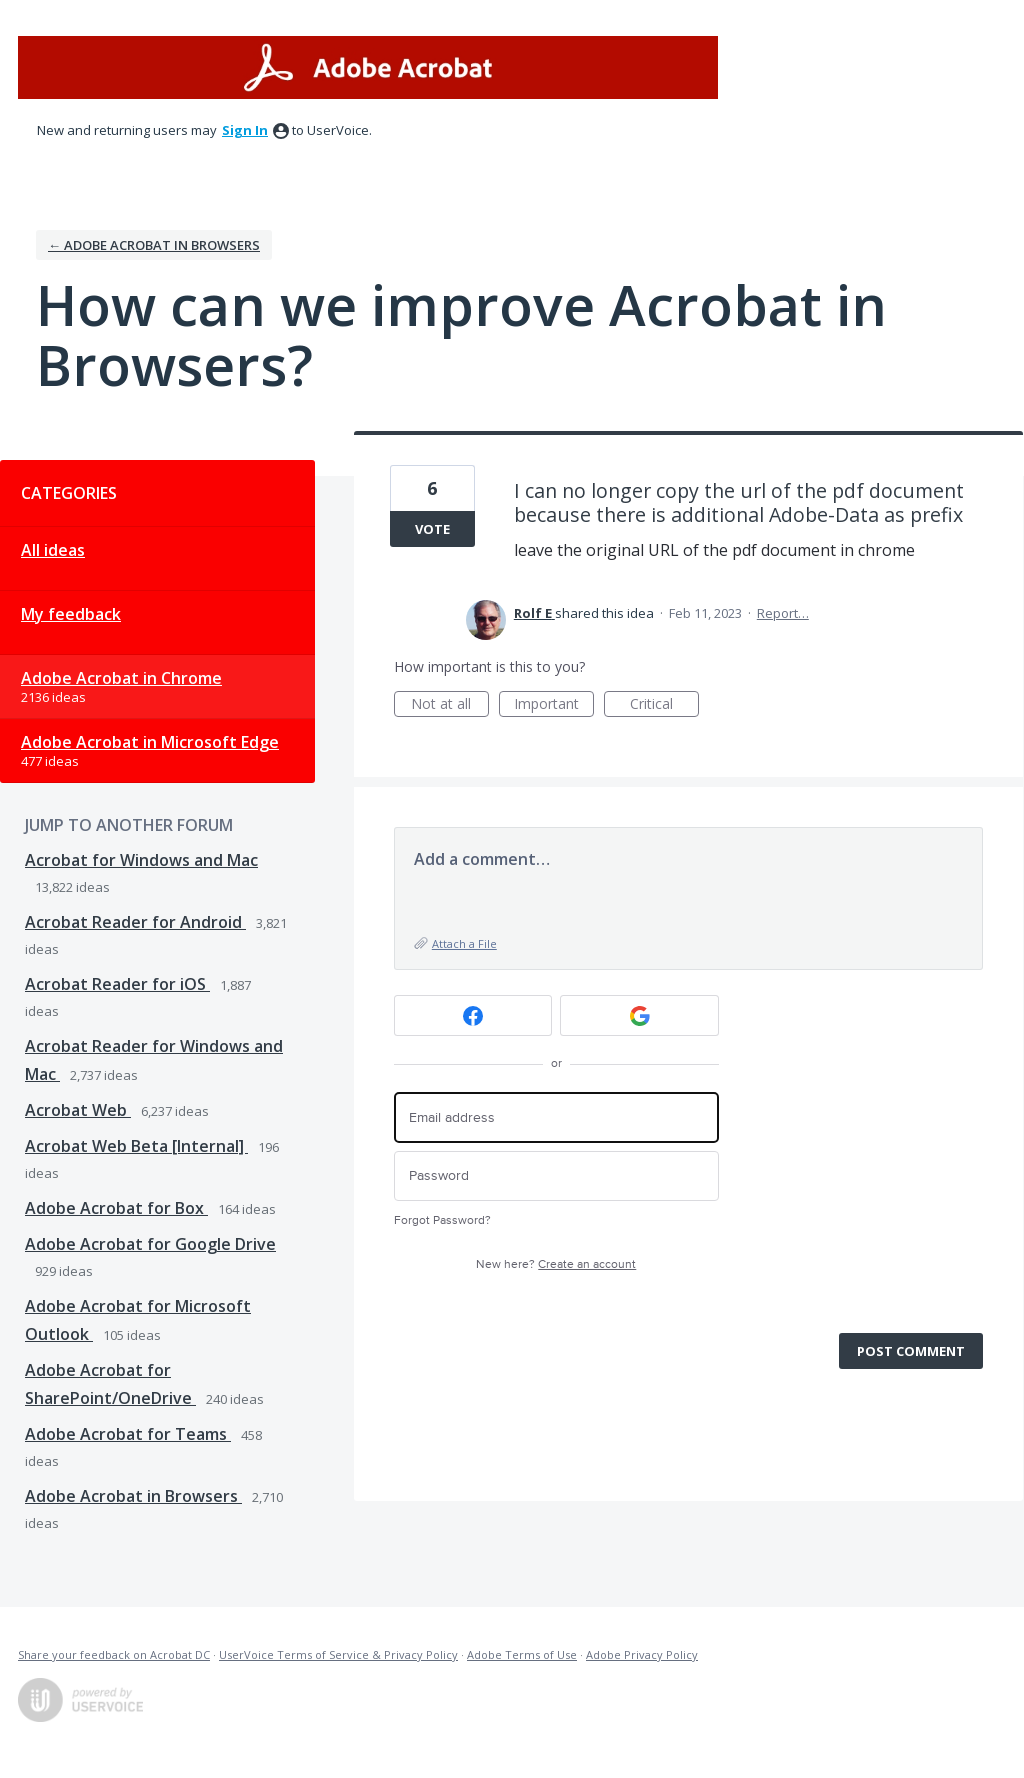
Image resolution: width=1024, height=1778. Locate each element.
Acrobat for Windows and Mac (141, 860)
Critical (664, 705)
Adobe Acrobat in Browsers (133, 1496)
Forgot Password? (442, 1220)
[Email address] (556, 1117)
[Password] (556, 1176)
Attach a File (464, 943)
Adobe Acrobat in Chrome (121, 678)
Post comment (911, 1351)
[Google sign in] (639, 1015)
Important (554, 705)
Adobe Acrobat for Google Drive (150, 1244)
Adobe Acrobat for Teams (128, 1434)
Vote (432, 529)
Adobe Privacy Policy (642, 1654)
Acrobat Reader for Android (135, 922)
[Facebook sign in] (473, 1015)
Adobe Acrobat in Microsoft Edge (150, 742)
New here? (556, 1264)
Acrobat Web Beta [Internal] (136, 1146)
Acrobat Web (78, 1110)
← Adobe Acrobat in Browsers (154, 245)
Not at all (450, 705)
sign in (245, 130)
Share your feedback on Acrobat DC (114, 1654)
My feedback (71, 614)
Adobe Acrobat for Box (116, 1208)
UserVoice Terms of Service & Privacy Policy (338, 1654)
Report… (783, 613)
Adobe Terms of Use (522, 1654)
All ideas (53, 550)
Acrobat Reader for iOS (117, 984)
